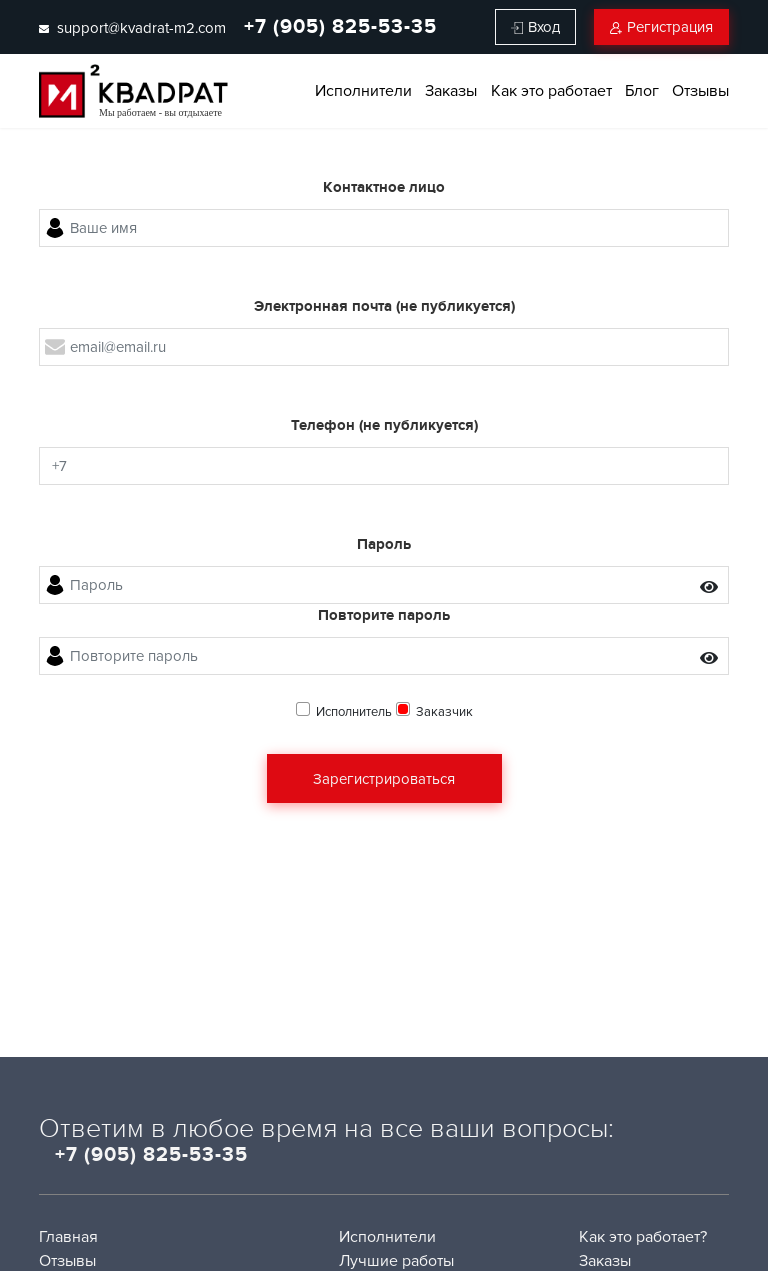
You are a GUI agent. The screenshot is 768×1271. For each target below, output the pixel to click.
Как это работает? (643, 1237)
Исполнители (363, 91)
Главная (68, 1237)
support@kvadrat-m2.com (132, 28)
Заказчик (444, 712)
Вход (535, 27)
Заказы (451, 91)
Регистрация (661, 27)
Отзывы (700, 91)
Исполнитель (354, 712)
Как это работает (551, 91)
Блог (642, 91)
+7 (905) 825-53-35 (340, 27)
